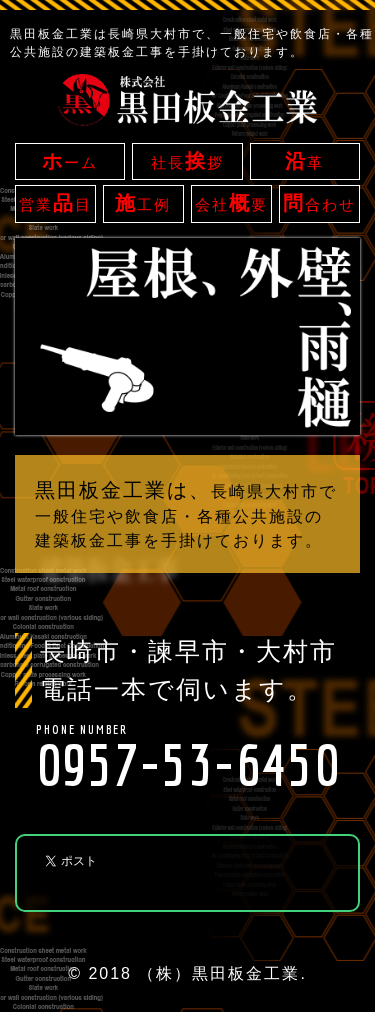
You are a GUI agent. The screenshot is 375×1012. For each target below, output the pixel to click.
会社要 (231, 203)
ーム (70, 161)
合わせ (319, 203)
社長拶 (187, 161)
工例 (143, 203)
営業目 (55, 203)
